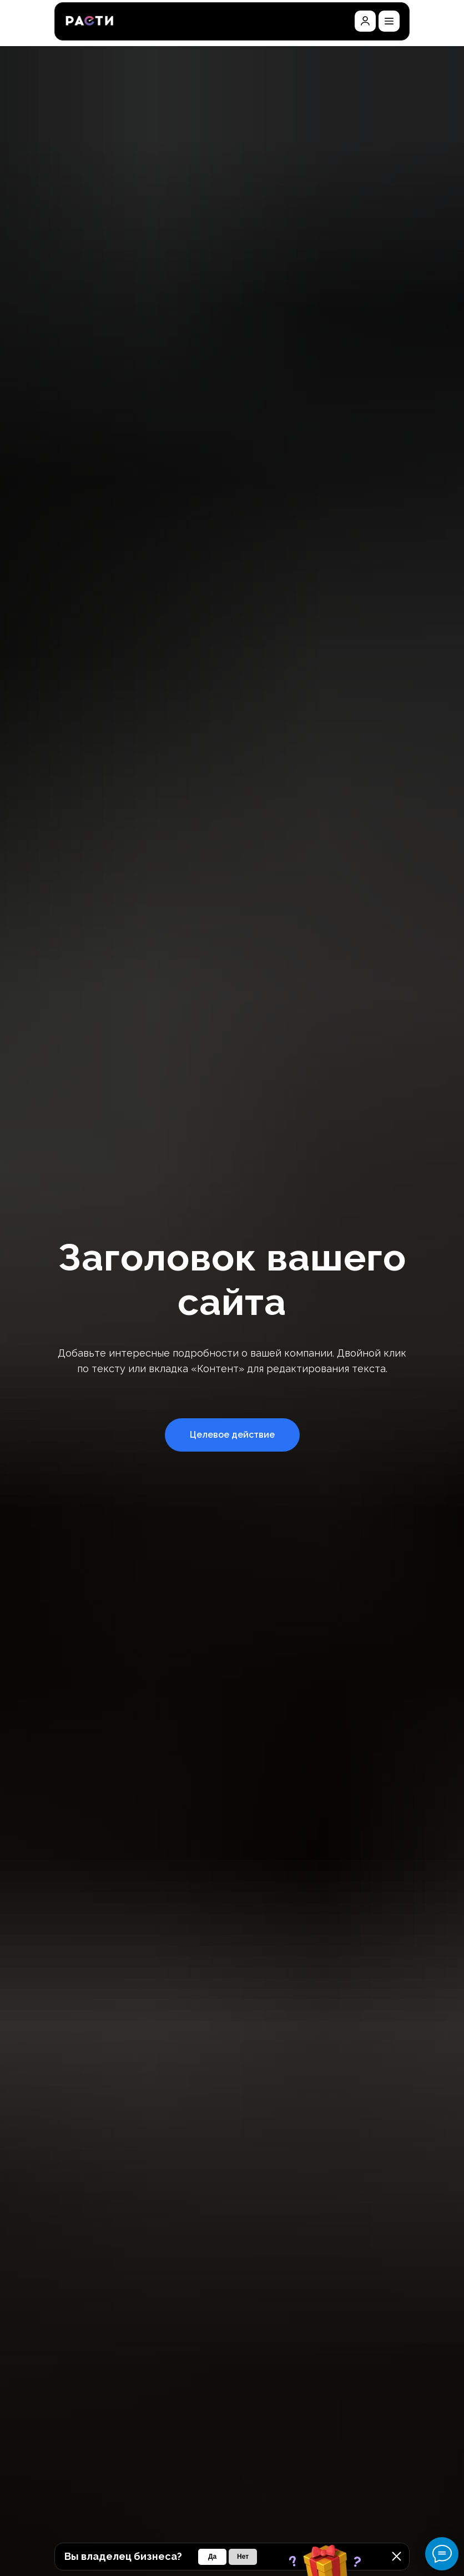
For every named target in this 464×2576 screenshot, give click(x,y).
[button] (389, 21)
